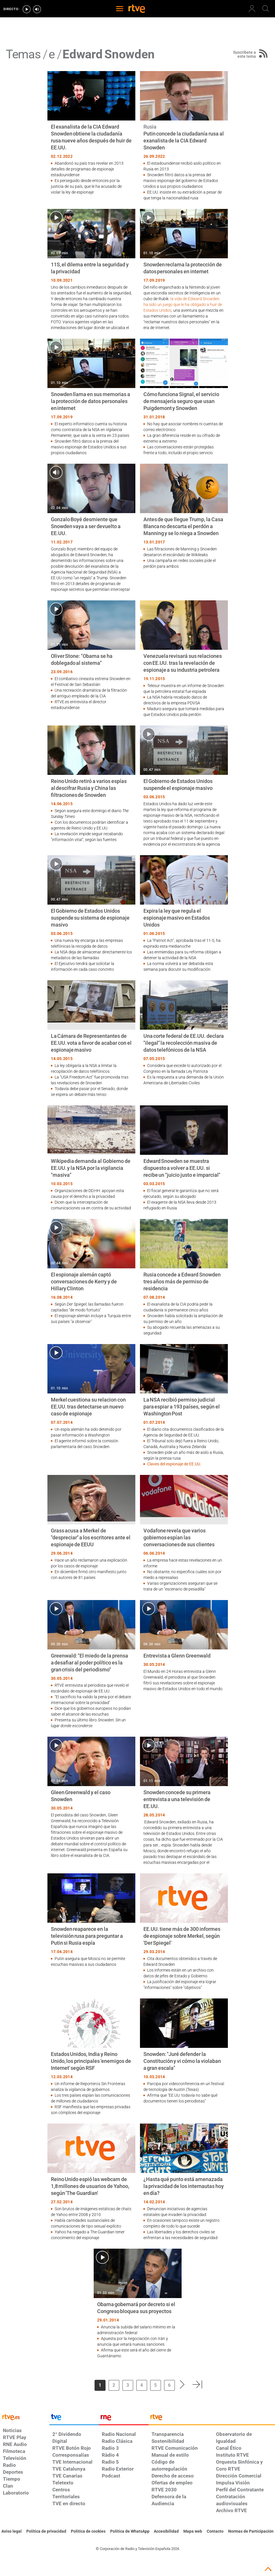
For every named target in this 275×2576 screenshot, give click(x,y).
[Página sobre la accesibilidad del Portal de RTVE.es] (166, 2531)
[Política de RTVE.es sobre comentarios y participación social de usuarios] (251, 2531)
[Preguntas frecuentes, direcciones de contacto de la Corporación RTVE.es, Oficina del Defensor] (215, 2531)
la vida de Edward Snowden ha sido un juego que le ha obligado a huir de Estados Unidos (182, 304)
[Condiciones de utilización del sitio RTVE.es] (11, 2531)
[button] (182, 2384)
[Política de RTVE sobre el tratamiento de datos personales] (46, 2531)
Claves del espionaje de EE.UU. (174, 1464)
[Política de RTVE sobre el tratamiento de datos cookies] (88, 2531)
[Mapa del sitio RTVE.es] (192, 2531)
